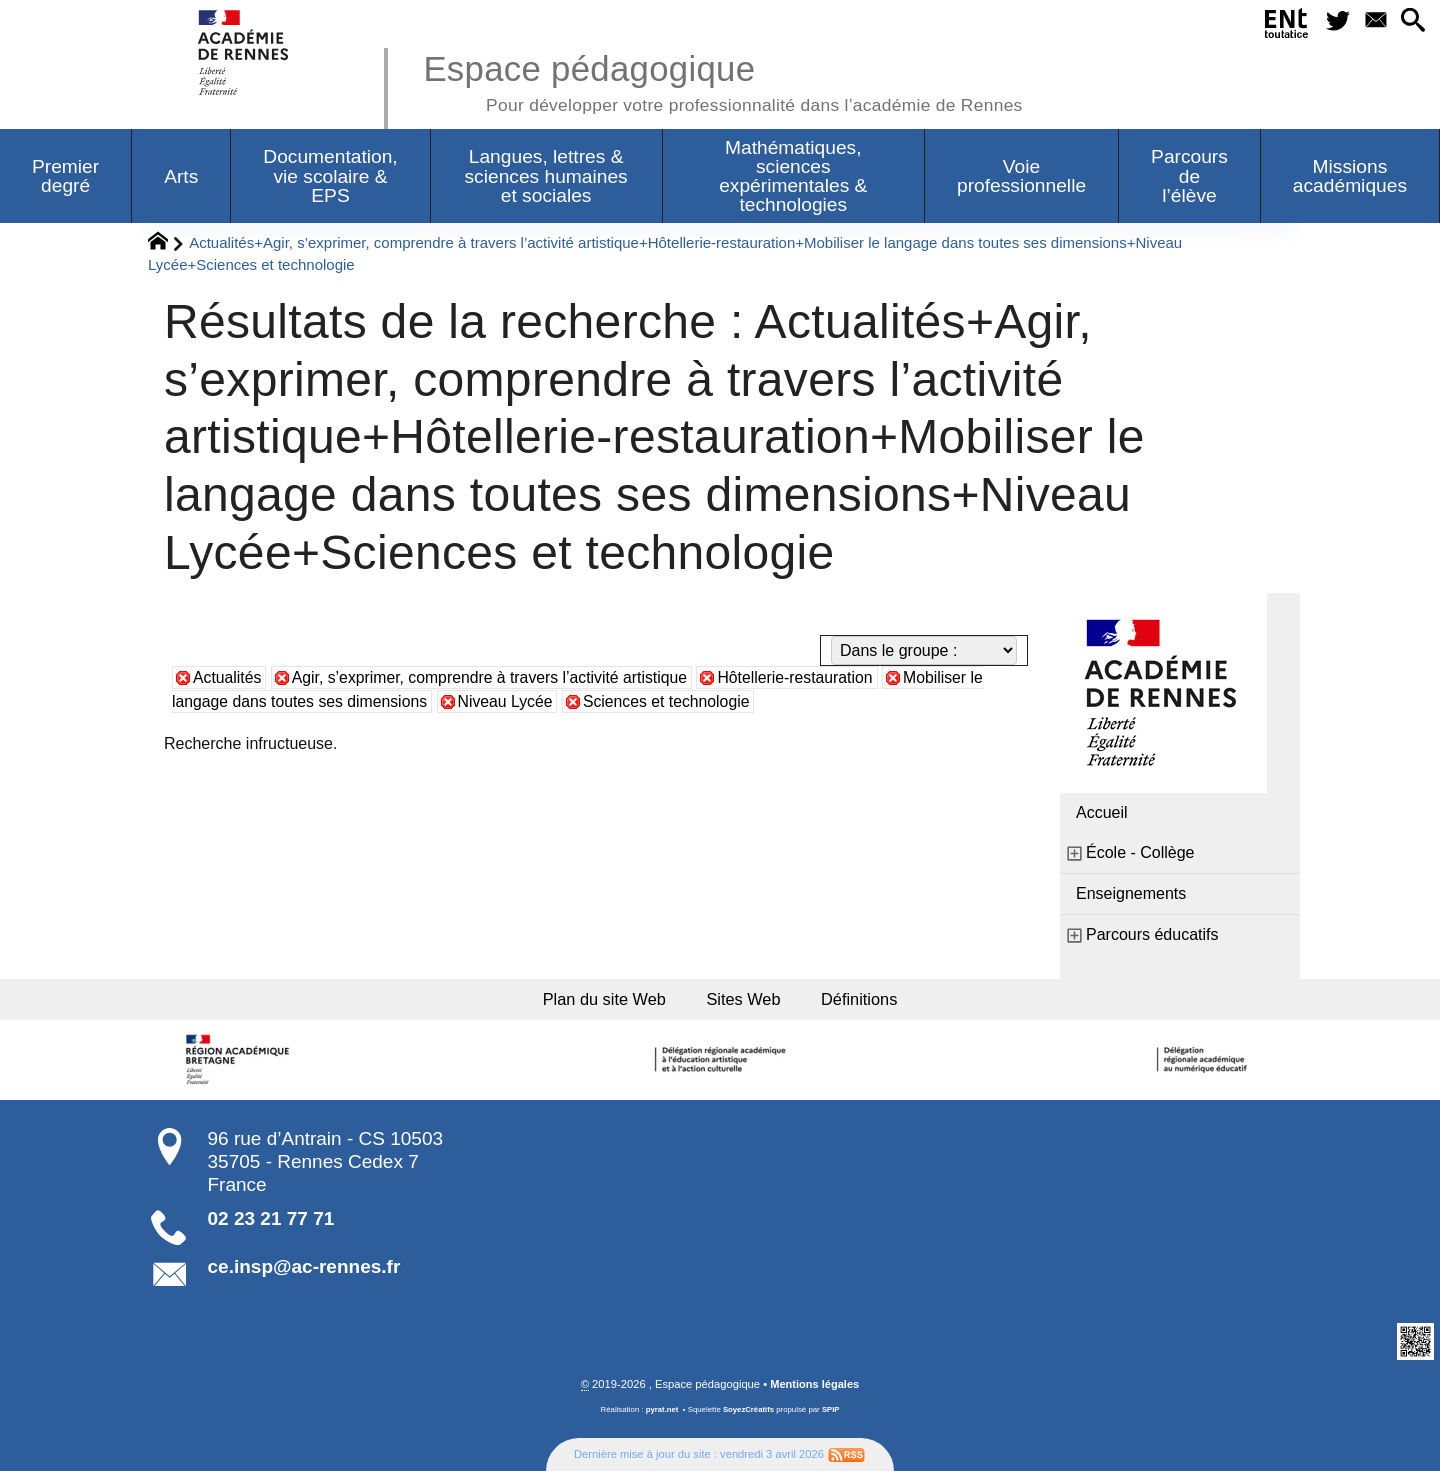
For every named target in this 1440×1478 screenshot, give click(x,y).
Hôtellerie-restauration (802, 677)
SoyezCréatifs (749, 1416)
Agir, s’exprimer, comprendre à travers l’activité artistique (493, 677)
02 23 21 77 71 (271, 1224)
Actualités (227, 677)
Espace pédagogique (727, 80)
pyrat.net (661, 1416)
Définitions (880, 1001)
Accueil (1102, 812)
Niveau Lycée (509, 701)
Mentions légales (815, 1391)
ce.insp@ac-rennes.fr (304, 1273)
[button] (1410, 23)
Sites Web (747, 1001)
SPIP (831, 1416)
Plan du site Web (588, 1001)
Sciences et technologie (672, 701)
